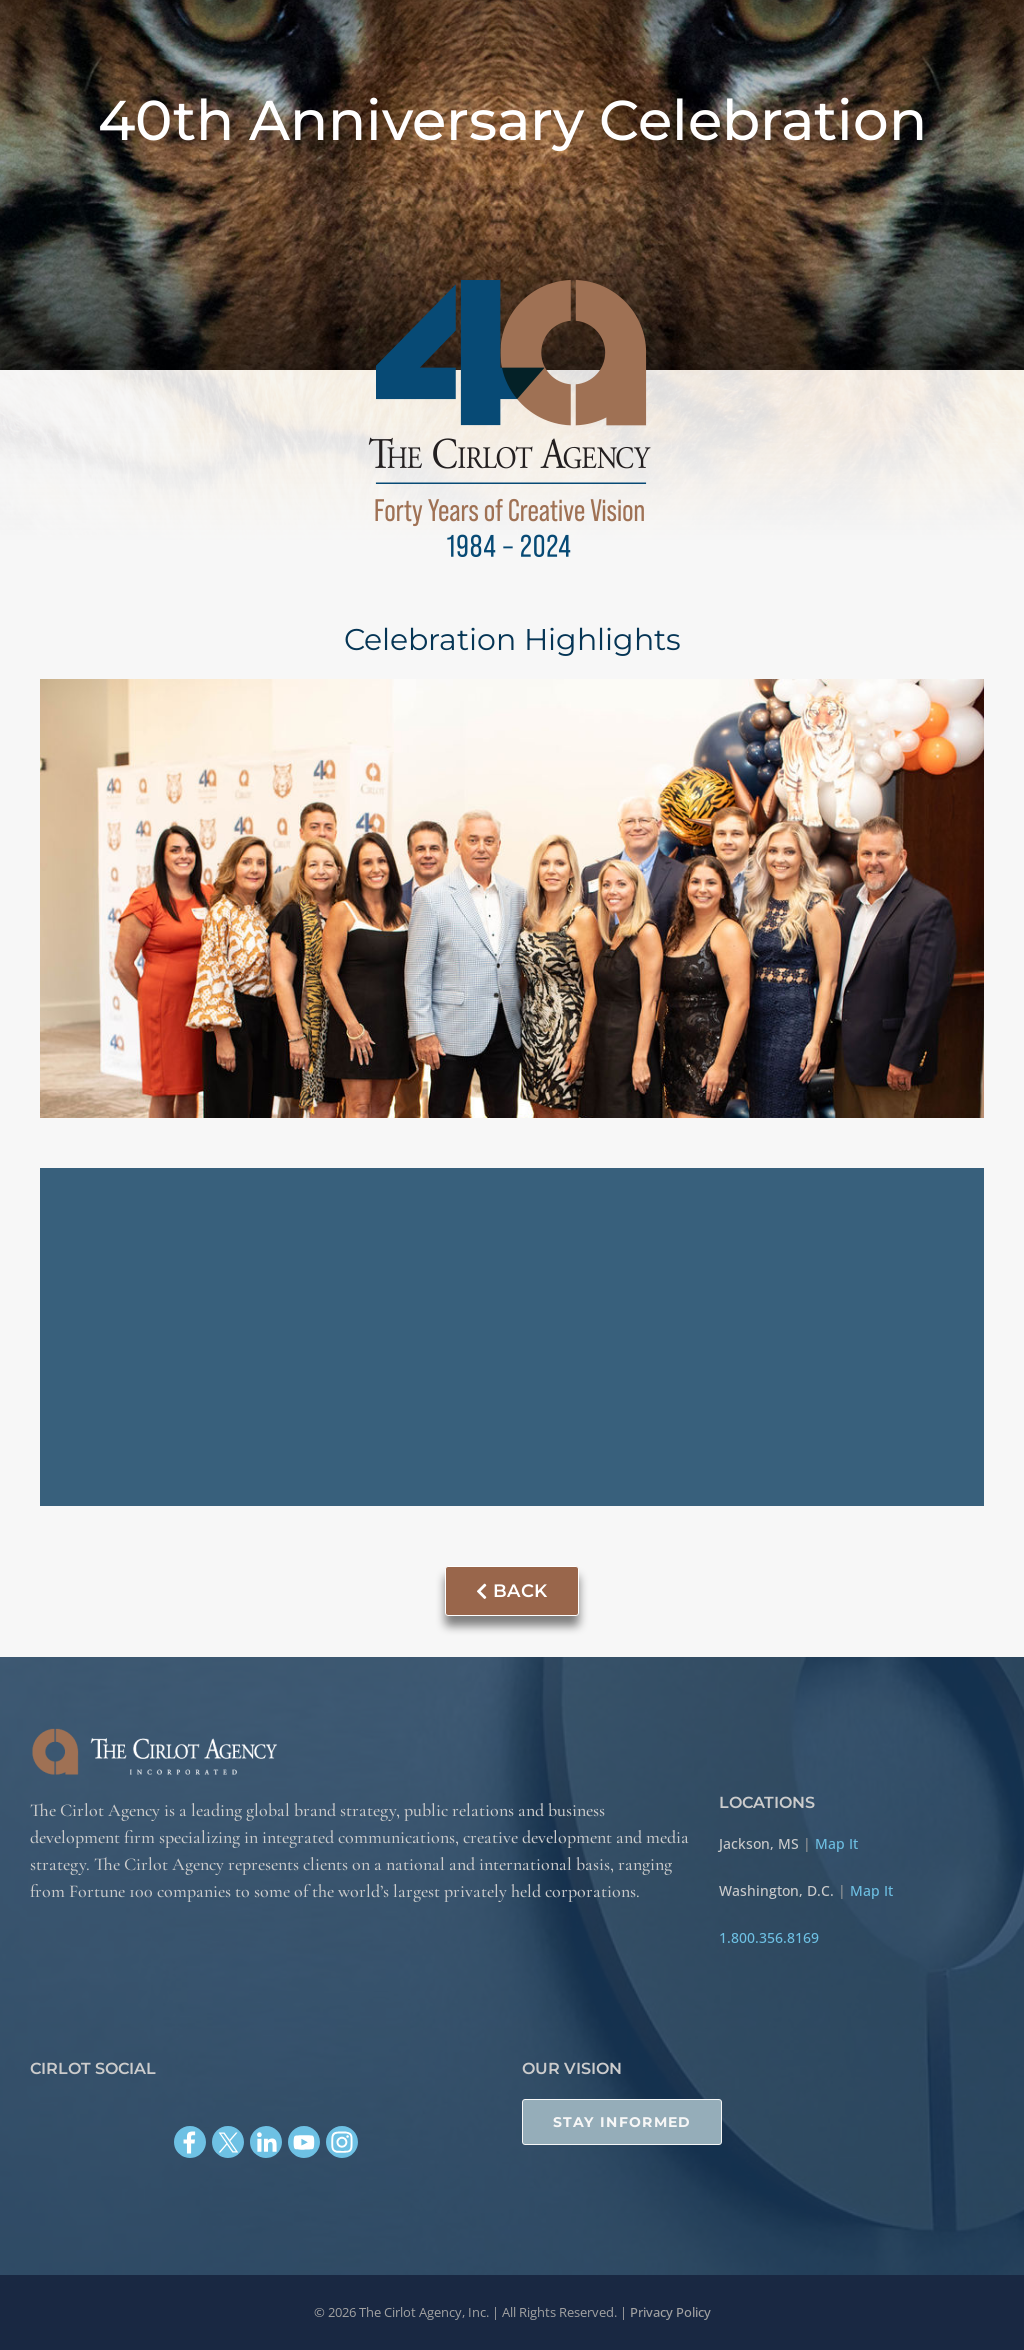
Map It (836, 1842)
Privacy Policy (670, 2312)
